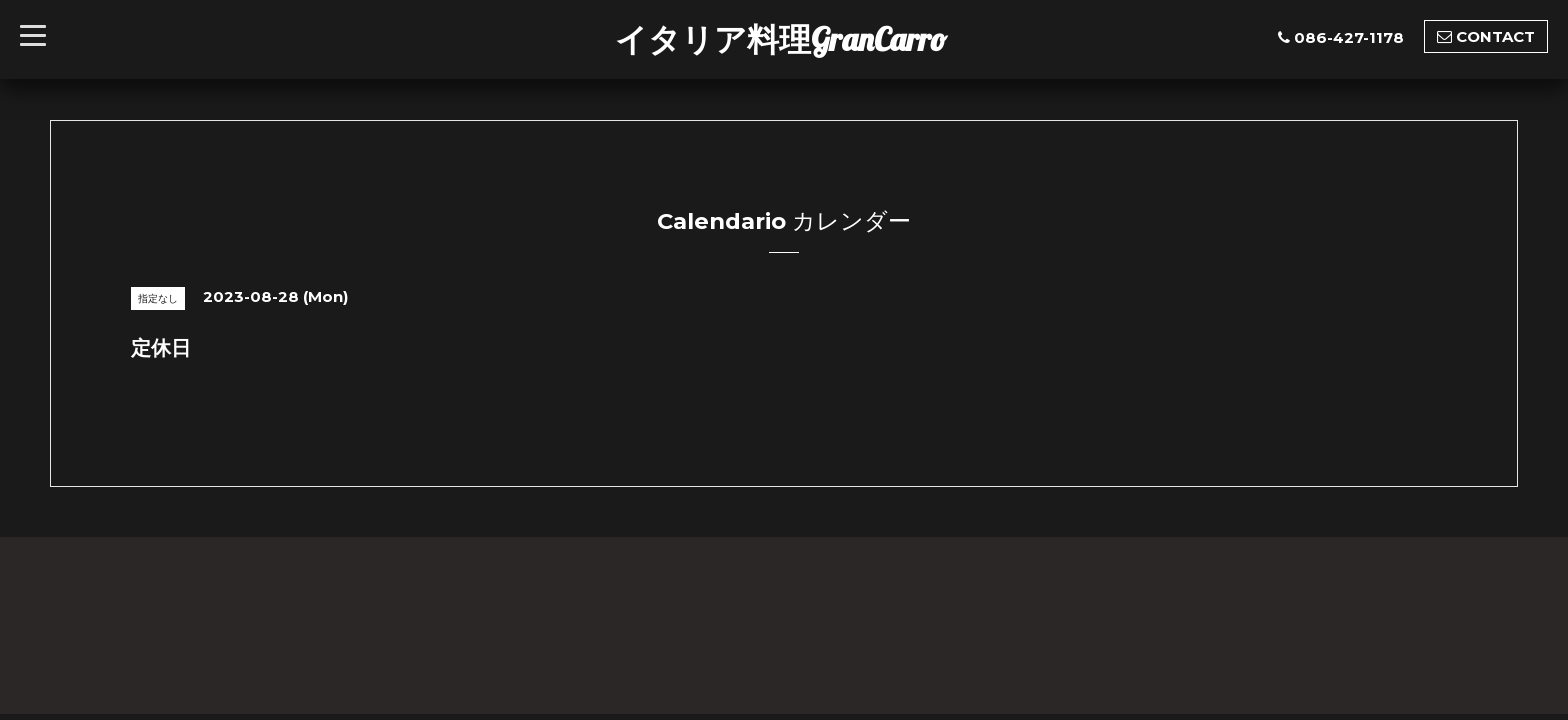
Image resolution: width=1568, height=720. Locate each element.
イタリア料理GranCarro (781, 39)
